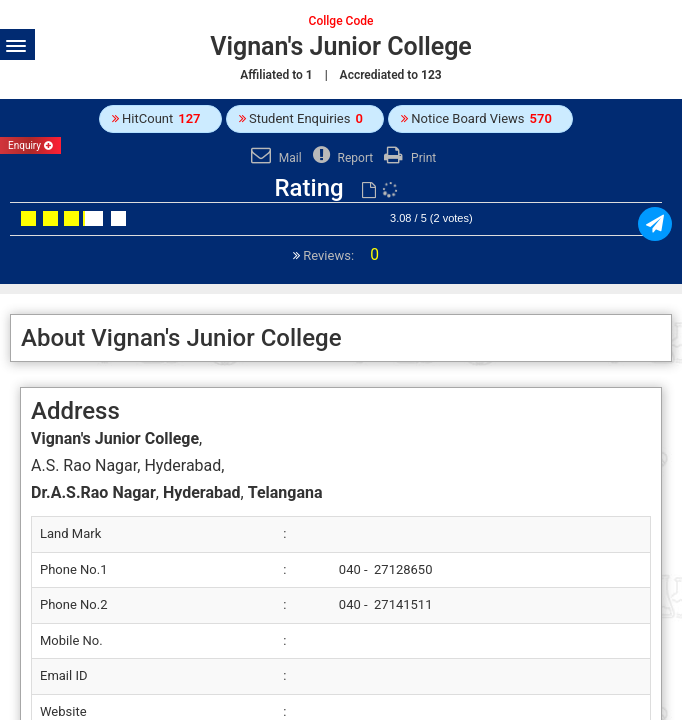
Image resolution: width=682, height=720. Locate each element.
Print (407, 158)
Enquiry (30, 145)
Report (341, 158)
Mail (274, 158)
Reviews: (339, 255)
